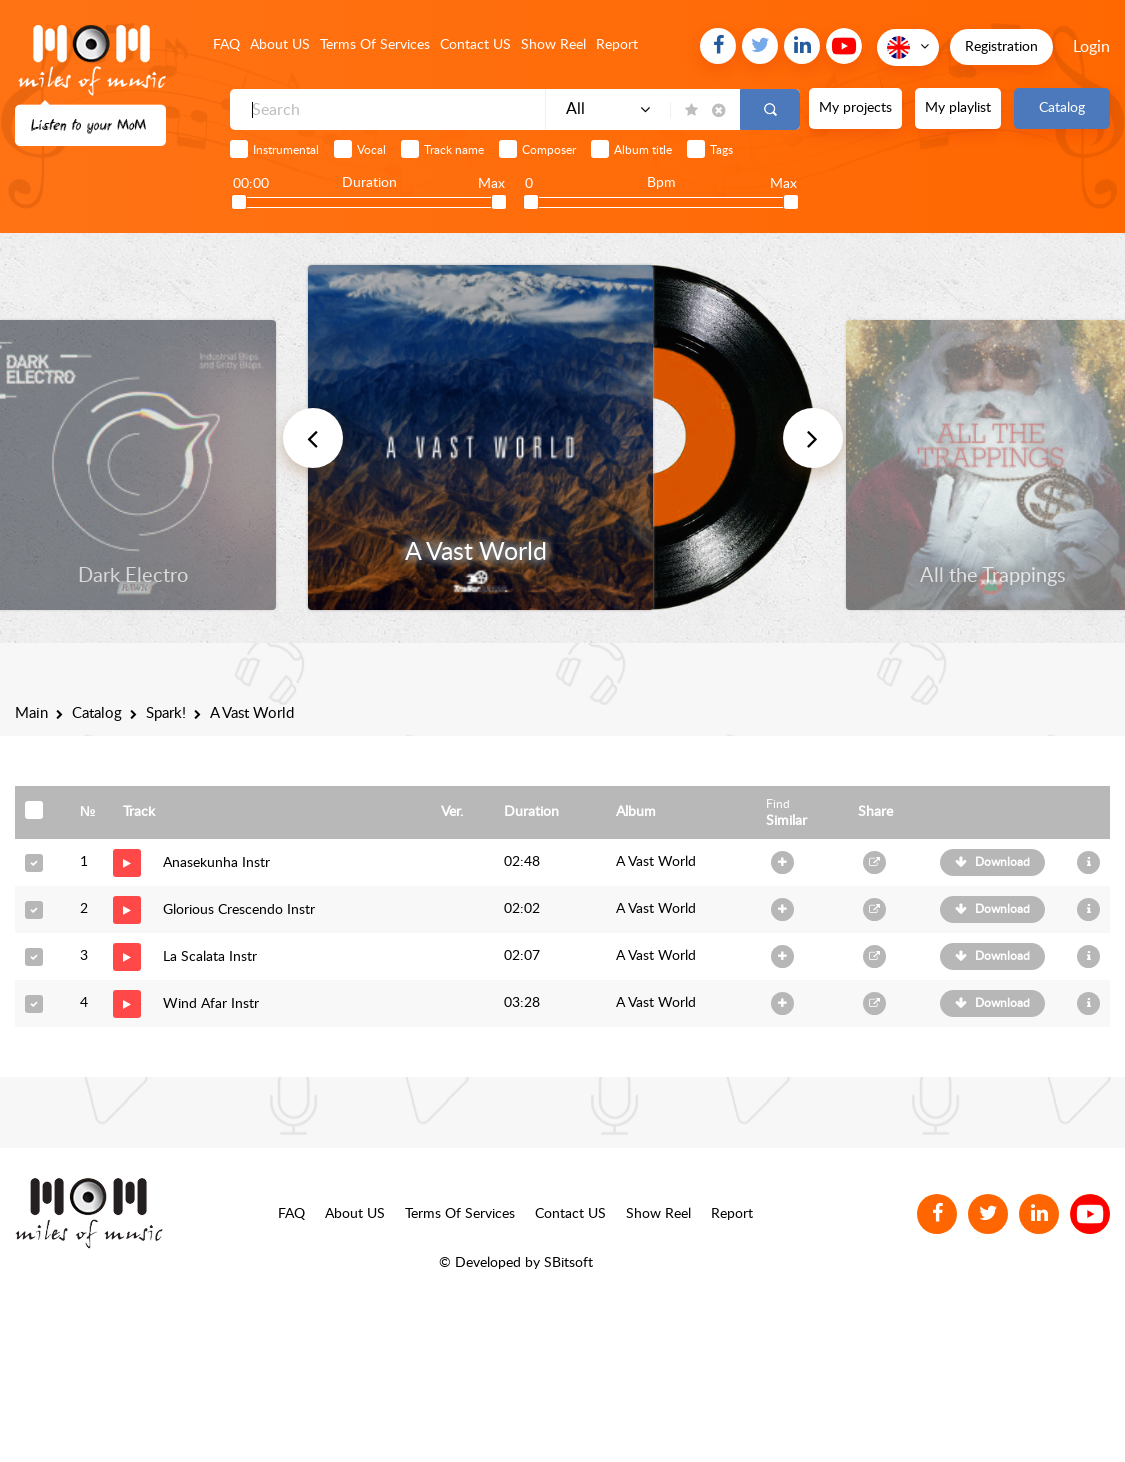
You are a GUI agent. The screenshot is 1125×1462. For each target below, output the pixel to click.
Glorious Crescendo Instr (239, 910)
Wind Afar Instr (211, 1004)
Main (31, 713)
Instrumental (286, 150)
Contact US (475, 45)
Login (1091, 47)
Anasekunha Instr (216, 863)
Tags (721, 150)
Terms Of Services (375, 45)
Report (617, 45)
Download (1002, 862)
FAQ (226, 45)
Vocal (371, 150)
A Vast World (656, 862)
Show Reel (553, 45)
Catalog (1062, 108)
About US (280, 45)
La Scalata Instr (210, 957)
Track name (454, 150)
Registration (1001, 47)
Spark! (166, 713)
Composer (549, 150)
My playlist (958, 108)
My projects (855, 108)
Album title (643, 150)
